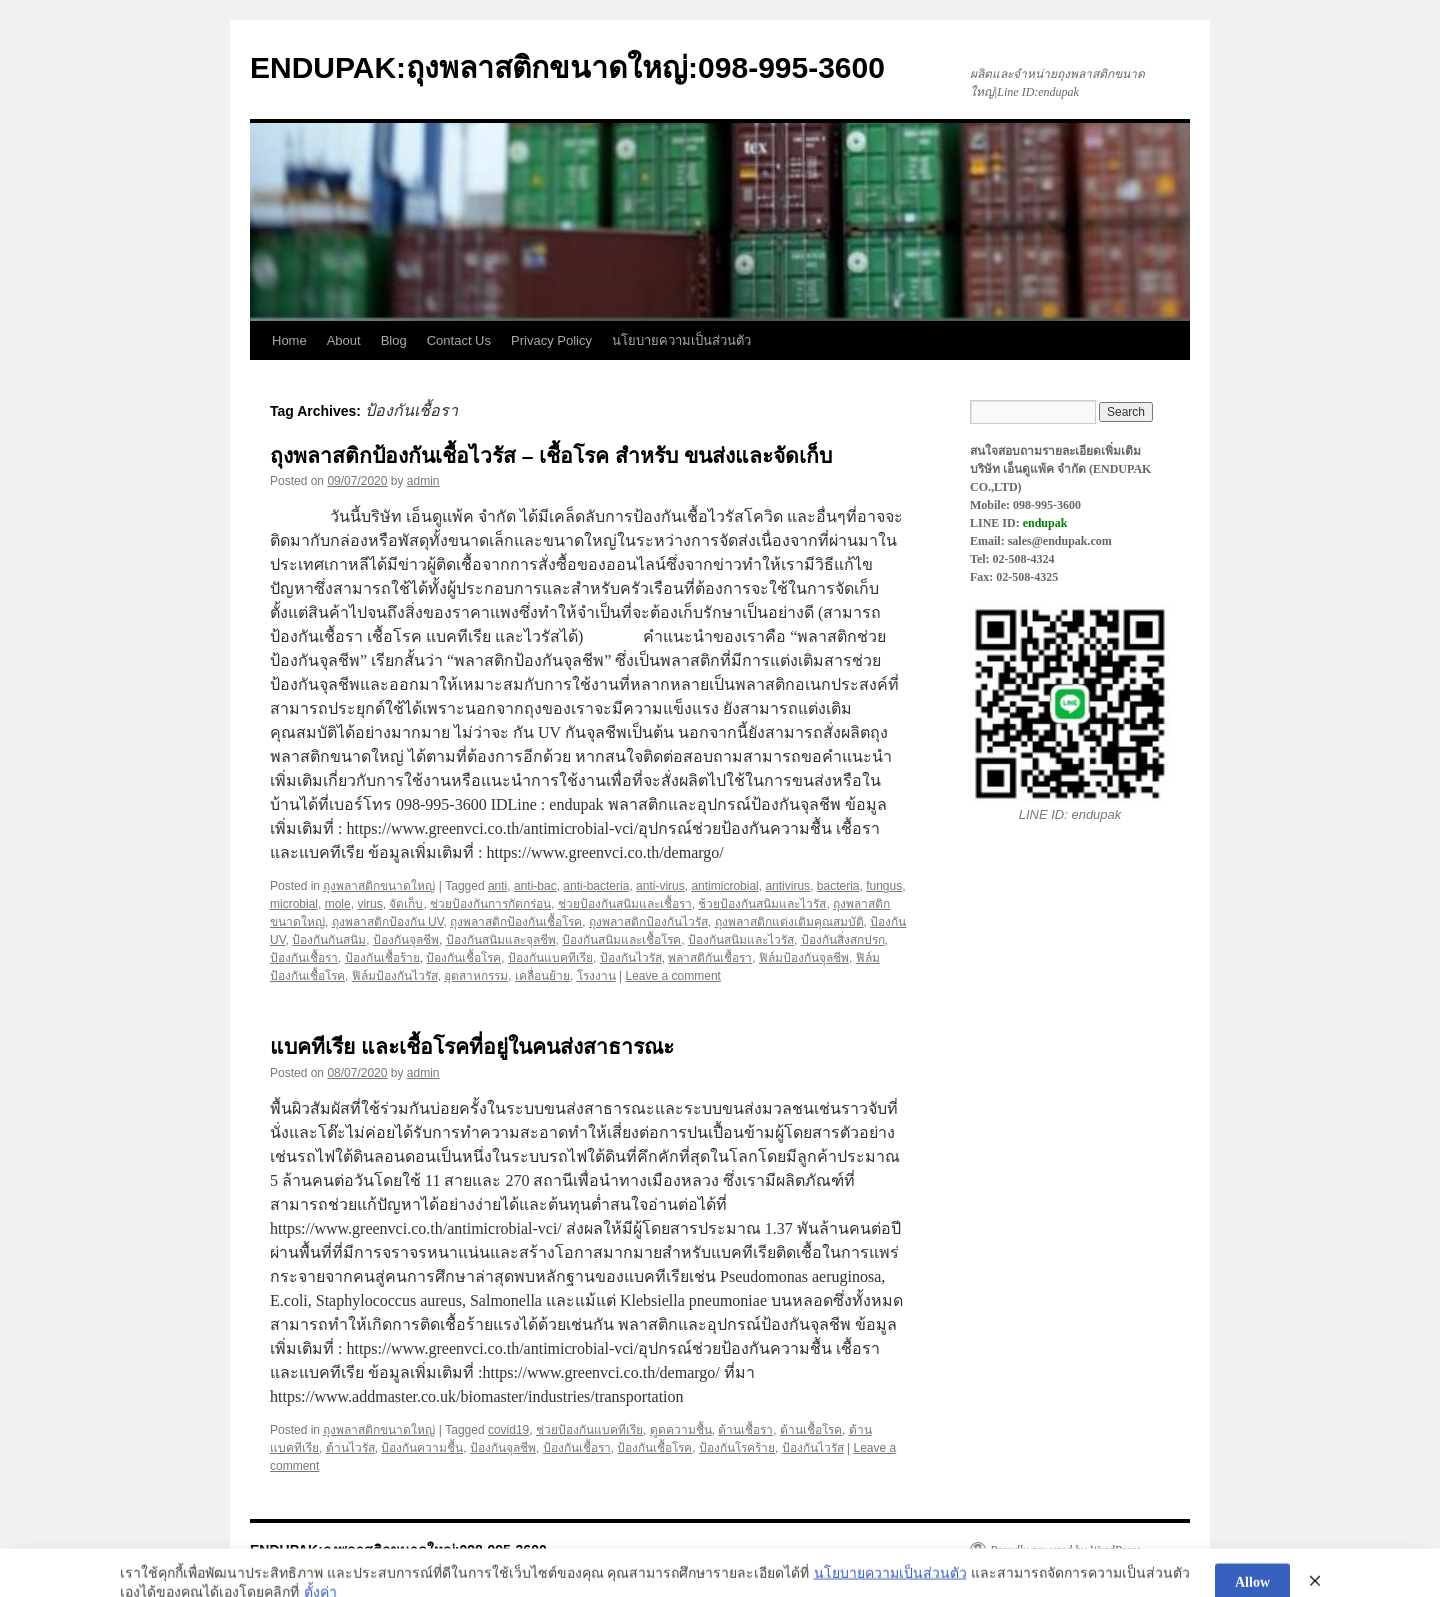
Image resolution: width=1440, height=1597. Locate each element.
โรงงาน (596, 976)
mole (338, 904)
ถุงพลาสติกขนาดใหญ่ (379, 886)
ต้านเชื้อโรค (811, 1430)
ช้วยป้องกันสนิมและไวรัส (762, 904)
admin (423, 481)
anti (497, 886)
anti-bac (535, 886)
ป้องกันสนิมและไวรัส (741, 940)
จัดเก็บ (406, 904)
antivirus (787, 886)
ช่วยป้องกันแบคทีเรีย (589, 1430)
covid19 (508, 1430)
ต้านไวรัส (350, 1448)
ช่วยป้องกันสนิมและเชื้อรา (625, 904)
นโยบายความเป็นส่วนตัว (681, 340)
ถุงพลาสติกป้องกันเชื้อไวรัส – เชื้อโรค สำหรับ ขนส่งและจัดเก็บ (551, 455)
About (344, 340)
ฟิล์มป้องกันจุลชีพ (804, 958)
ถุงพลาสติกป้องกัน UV (388, 922)
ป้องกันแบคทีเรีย (550, 958)
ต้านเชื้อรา (745, 1430)
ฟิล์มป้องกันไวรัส (395, 976)
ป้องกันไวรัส (631, 958)
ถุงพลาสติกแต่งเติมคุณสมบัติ (789, 922)
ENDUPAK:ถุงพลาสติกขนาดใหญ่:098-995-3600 (567, 67)
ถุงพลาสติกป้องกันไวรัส (648, 922)
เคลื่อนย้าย (542, 976)
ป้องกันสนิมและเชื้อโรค (621, 940)
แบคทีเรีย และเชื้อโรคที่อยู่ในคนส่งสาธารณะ (472, 1046)
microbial (294, 904)
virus (369, 904)
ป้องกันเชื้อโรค (463, 958)
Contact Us (459, 340)
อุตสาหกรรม (476, 976)
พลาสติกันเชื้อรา (710, 958)
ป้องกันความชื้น (422, 1448)
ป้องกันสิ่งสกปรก (843, 940)
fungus (884, 886)
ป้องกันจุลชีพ (406, 940)
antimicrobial (724, 886)
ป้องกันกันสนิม (329, 940)
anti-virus (660, 886)
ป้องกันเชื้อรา (304, 958)
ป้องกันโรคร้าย (737, 1448)
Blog (394, 340)
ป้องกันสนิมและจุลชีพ (501, 940)
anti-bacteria (596, 886)
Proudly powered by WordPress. (1067, 1550)
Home (289, 340)
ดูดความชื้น (681, 1430)
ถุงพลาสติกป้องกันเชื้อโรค (516, 922)
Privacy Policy (551, 340)
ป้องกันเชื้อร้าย (382, 958)
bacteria (838, 886)
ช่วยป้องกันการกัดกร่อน (490, 904)
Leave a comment (673, 976)
